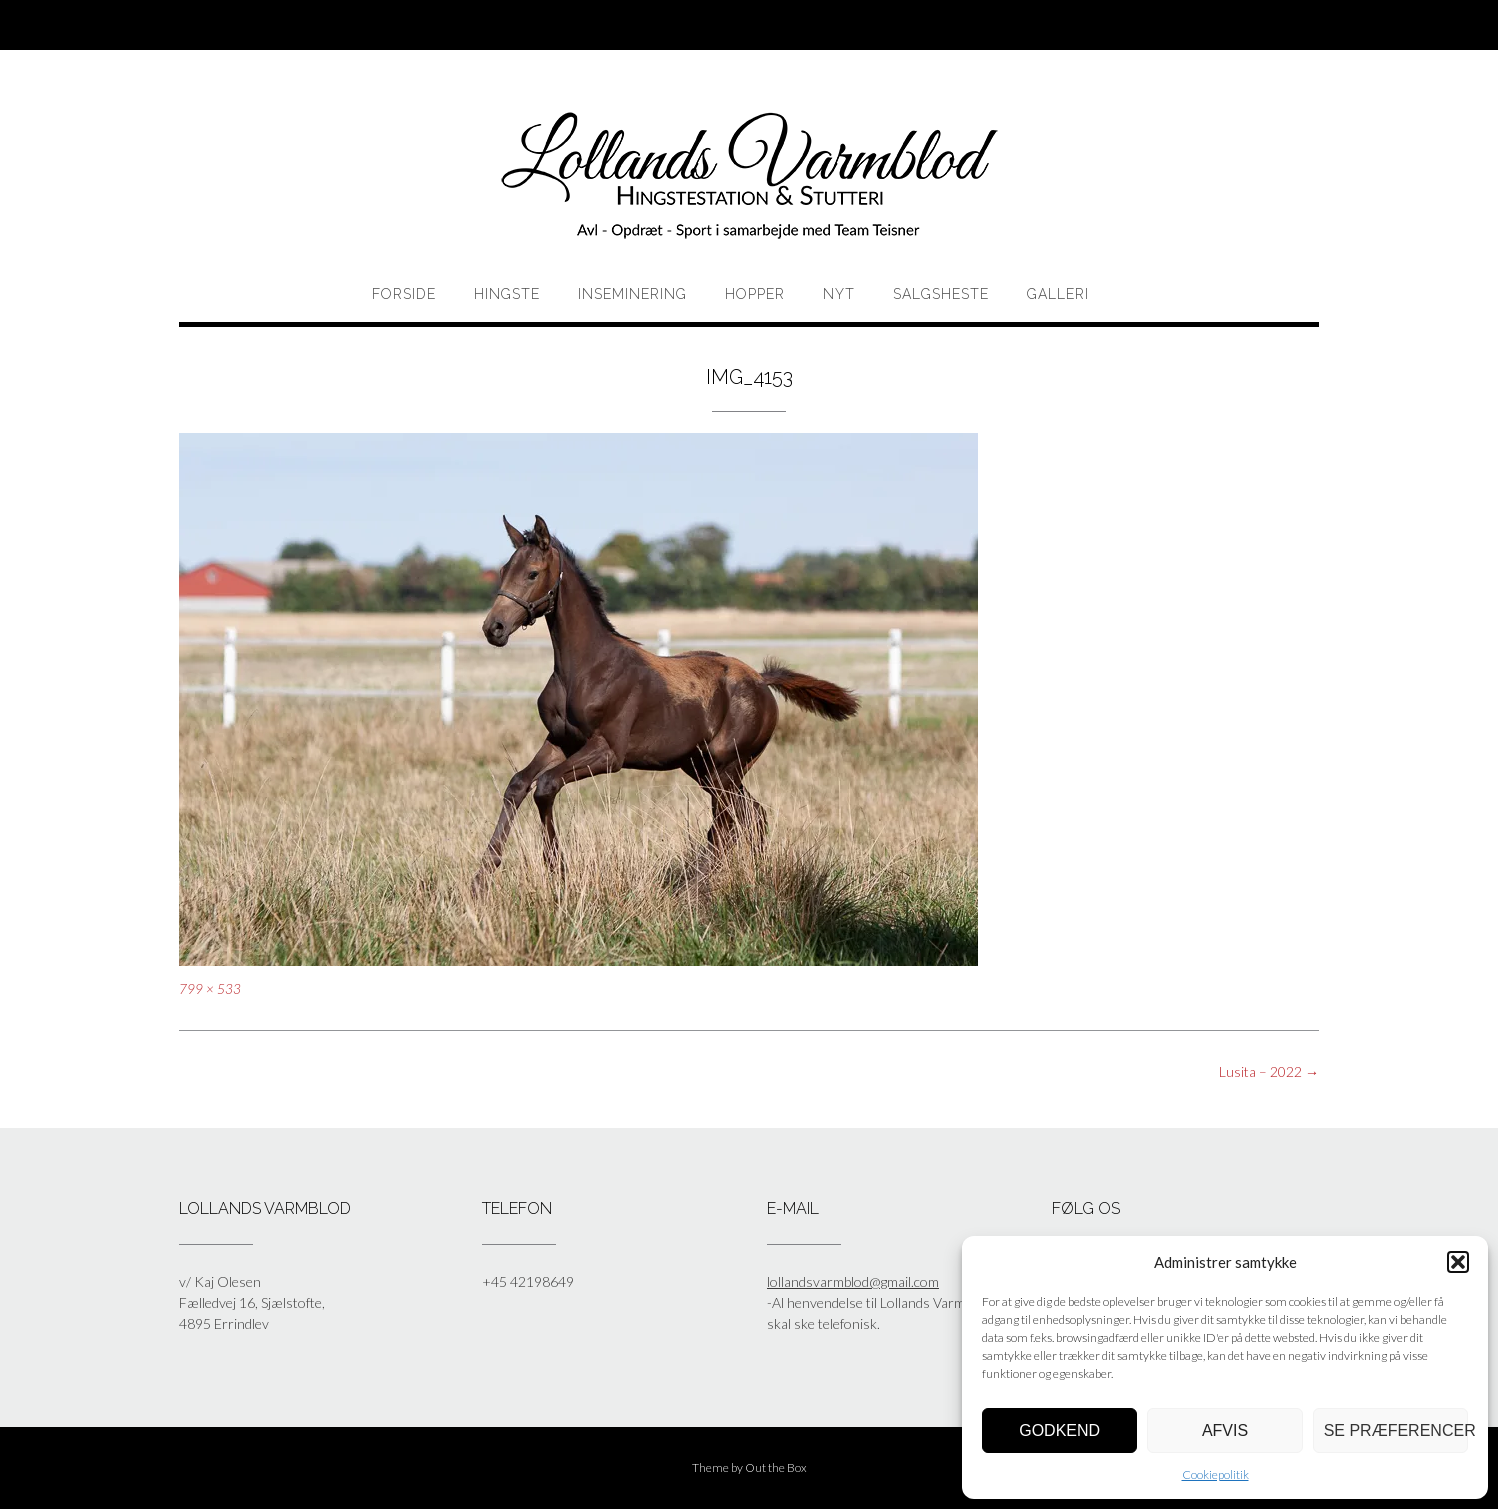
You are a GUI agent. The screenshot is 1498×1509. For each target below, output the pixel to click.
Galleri (1058, 294)
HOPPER (755, 294)
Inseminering (632, 294)
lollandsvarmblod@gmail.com (853, 1281)
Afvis (1225, 1430)
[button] (1458, 1262)
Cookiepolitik (1215, 1474)
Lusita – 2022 (1269, 1071)
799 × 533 (210, 989)
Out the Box (776, 1467)
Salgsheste (941, 294)
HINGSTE (507, 294)
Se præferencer (1396, 1430)
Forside (404, 294)
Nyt (839, 294)
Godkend (1059, 1430)
